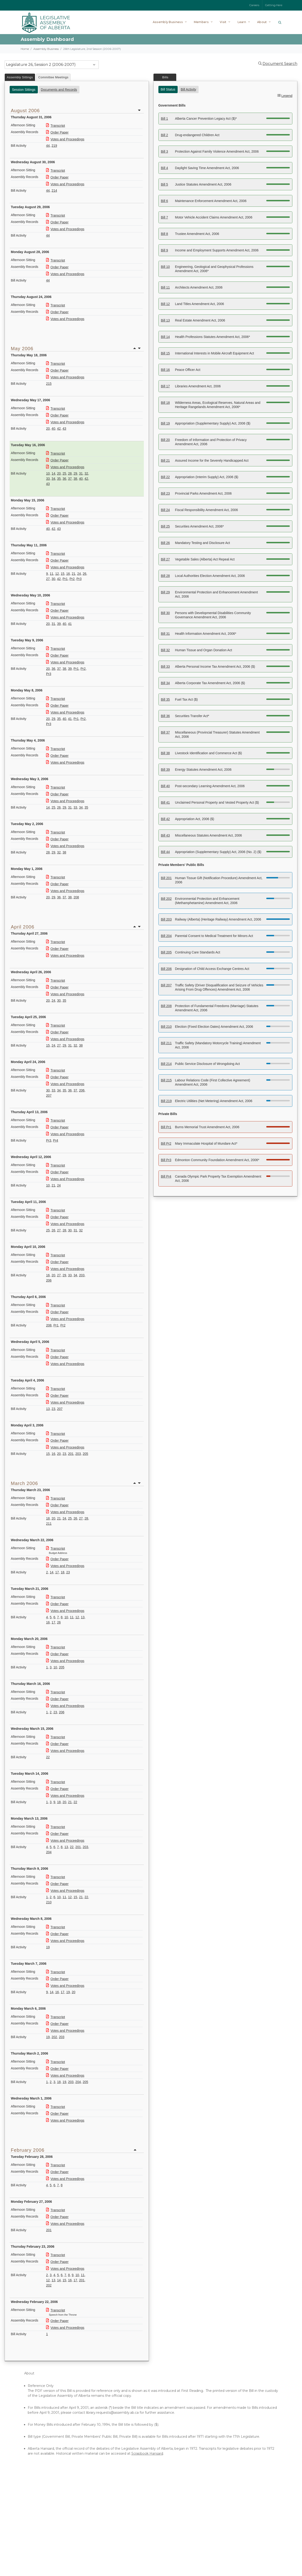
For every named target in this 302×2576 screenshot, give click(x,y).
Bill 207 (166, 985)
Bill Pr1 (166, 1127)
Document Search (280, 63)
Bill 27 (165, 559)
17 (57, 1572)
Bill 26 (165, 543)
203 (81, 1275)
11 (52, 574)
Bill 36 (165, 716)
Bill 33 (165, 666)
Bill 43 (165, 835)
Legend (286, 96)
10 (48, 473)
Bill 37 (165, 732)
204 (48, 1852)
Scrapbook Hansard (147, 2453)
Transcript (55, 125)
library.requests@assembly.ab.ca (112, 2412)
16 (68, 574)
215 (48, 383)
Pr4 (55, 1140)
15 (62, 574)
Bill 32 (165, 650)
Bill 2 (164, 135)
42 (59, 428)
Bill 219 (166, 1101)
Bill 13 (165, 320)
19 (48, 1947)
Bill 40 (165, 786)
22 (48, 1757)
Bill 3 (164, 151)
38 (75, 478)
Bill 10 (165, 267)
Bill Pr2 (166, 1143)
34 (53, 478)
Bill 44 (165, 852)
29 (75, 473)
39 (59, 624)
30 (53, 579)
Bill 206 (166, 969)
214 (54, 190)
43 (64, 428)
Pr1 (65, 579)
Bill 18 (165, 403)
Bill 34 (165, 683)
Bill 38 (165, 753)
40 (53, 428)
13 (48, 1409)
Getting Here (273, 5)
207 (48, 1095)
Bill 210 (166, 1026)
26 (84, 574)
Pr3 (79, 579)
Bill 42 (165, 819)
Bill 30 (165, 613)
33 (48, 478)
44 (48, 145)
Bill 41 (165, 802)
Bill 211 (166, 1043)
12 (57, 574)
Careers (254, 5)
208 (76, 897)
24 (79, 574)
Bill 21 (165, 460)
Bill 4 (164, 168)
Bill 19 (165, 423)
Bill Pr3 (166, 1160)
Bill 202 (166, 899)
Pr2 (72, 579)
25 (64, 473)
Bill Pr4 (166, 1176)
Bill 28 (165, 576)
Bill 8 (164, 234)
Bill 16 (165, 370)
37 (70, 478)
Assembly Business (46, 49)
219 (54, 145)
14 (53, 473)
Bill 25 (165, 526)
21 (73, 574)
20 (48, 428)
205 (85, 1454)
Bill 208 (166, 1006)
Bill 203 (166, 919)
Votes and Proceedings (65, 139)
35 (59, 478)
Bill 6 (164, 201)
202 (54, 2037)
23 (53, 1409)
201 (70, 1454)
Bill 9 (164, 250)
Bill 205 (166, 952)
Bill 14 (165, 337)
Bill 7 (164, 217)
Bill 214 (166, 1064)
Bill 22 (165, 477)
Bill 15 (165, 353)
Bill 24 (165, 510)
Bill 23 (165, 493)
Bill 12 (165, 304)
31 (81, 473)
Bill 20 (165, 440)
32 (86, 473)
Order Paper (57, 132)
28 (70, 473)
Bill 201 (166, 878)
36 (64, 478)
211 (48, 1523)
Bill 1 (164, 118)
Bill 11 (165, 287)
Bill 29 (165, 592)
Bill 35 (165, 699)
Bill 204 (166, 936)
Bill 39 (165, 769)
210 (48, 1902)
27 (48, 579)
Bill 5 (164, 184)
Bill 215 (166, 1080)
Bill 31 (165, 633)
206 (81, 1090)
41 (70, 624)
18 (48, 1518)
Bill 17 (165, 386)
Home (25, 49)
